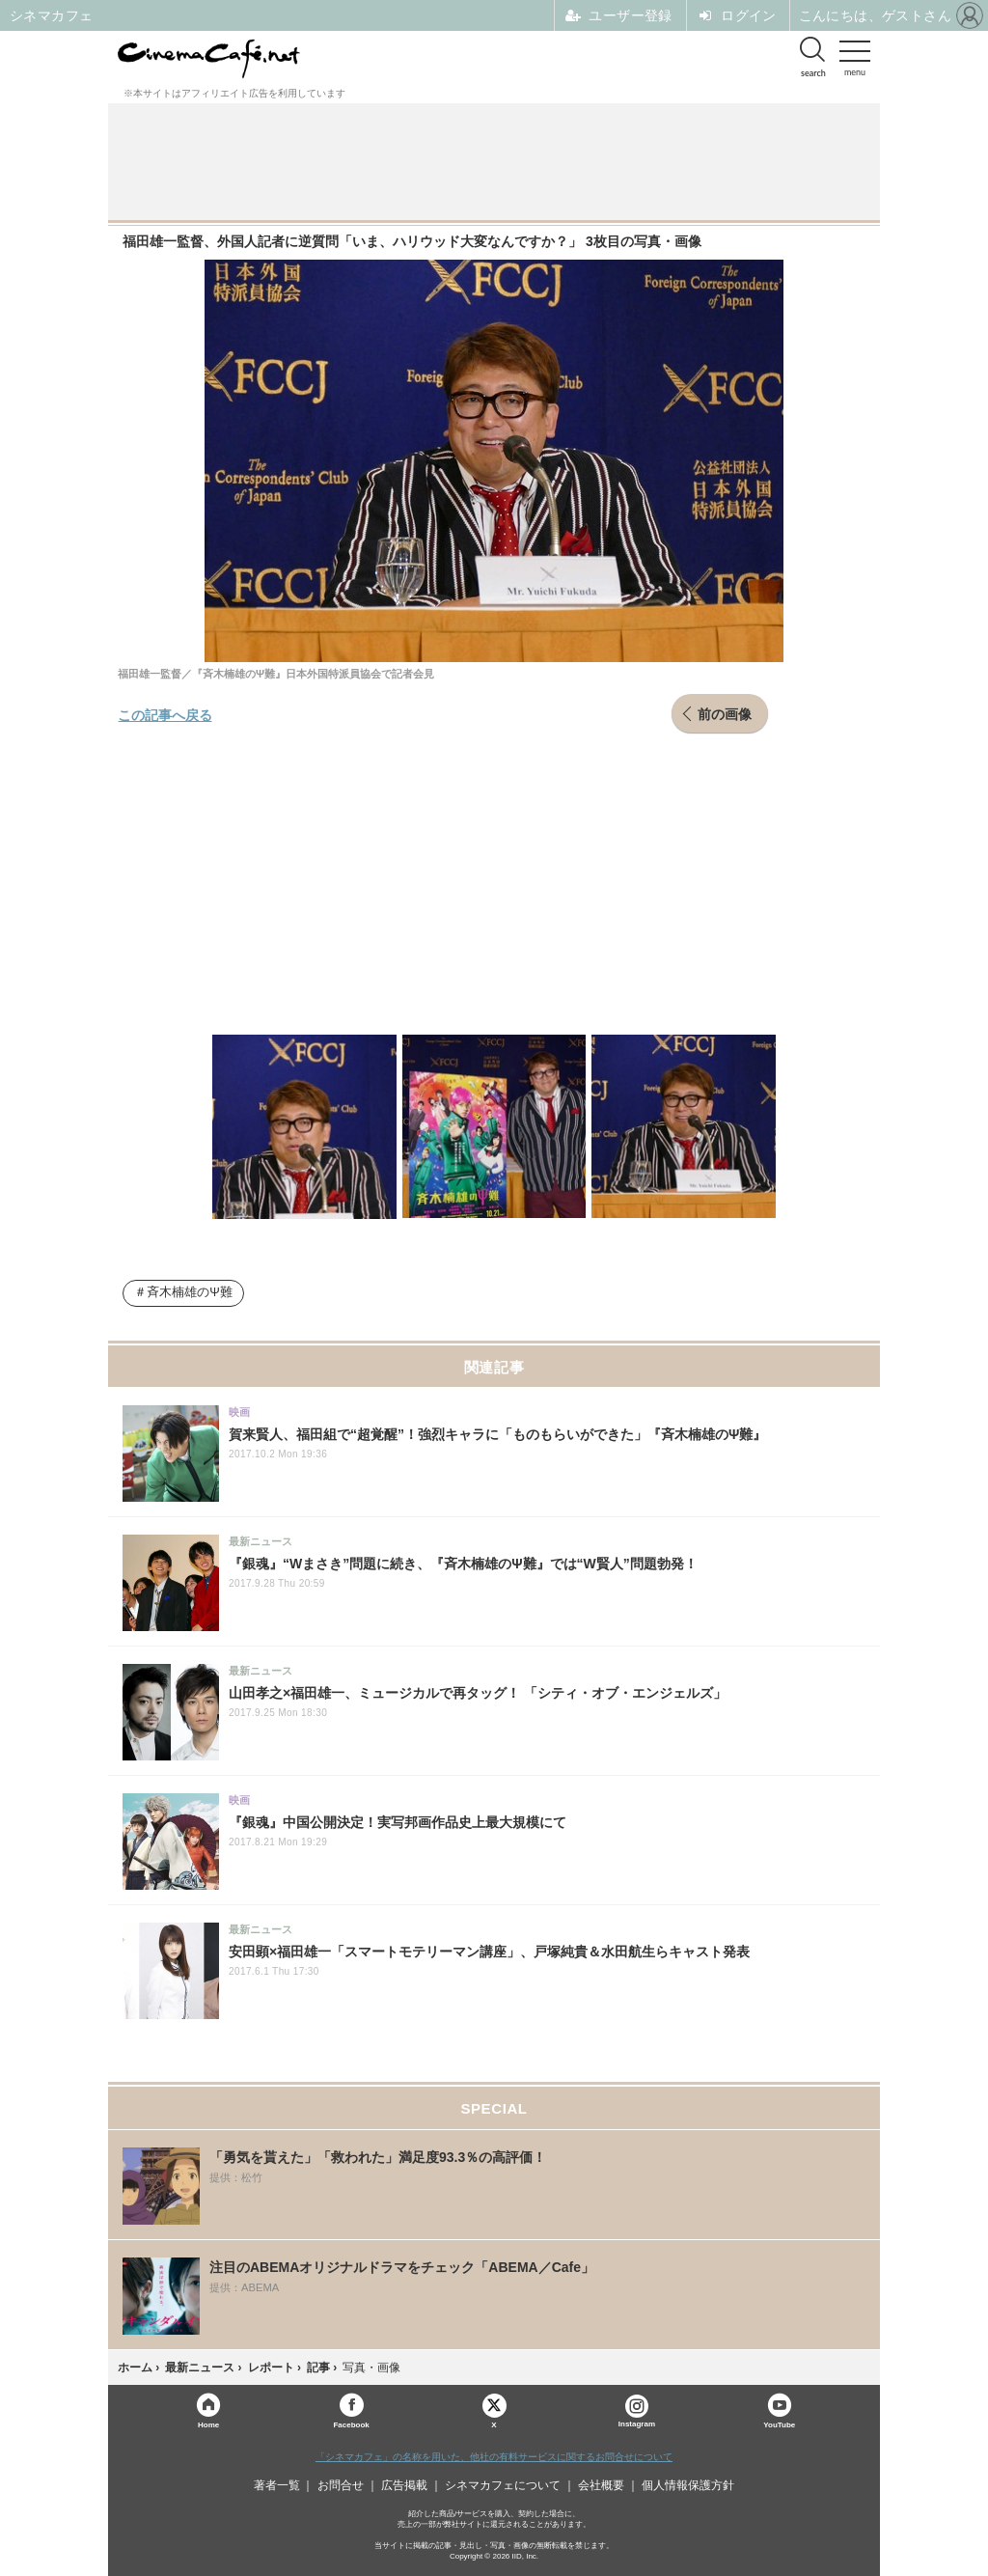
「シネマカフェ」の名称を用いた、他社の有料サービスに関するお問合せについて (494, 2456)
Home (208, 2424)
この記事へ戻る (165, 714)
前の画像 (725, 713)
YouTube (779, 2424)
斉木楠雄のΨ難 (190, 1292)
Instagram (636, 2411)
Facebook (351, 2424)
